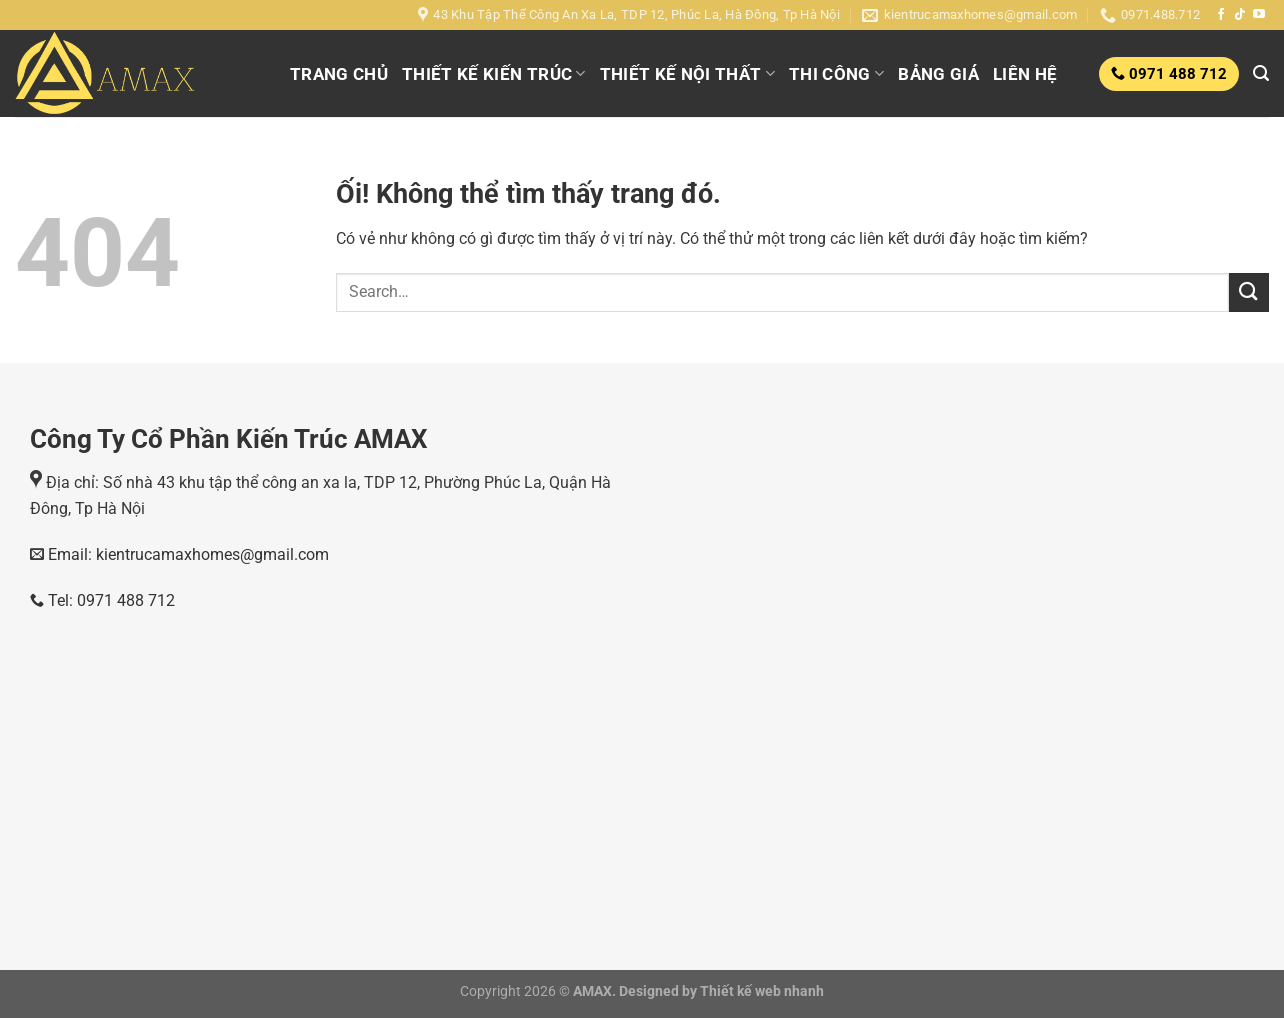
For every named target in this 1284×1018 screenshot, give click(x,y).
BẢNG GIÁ (938, 74)
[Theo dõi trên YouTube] (1259, 15)
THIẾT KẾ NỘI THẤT (687, 74)
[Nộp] (1249, 292)
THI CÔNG (836, 74)
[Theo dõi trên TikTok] (1240, 15)
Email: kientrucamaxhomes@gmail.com (186, 554)
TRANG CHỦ (339, 74)
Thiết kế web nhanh (760, 991)
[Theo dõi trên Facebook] (1221, 15)
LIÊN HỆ (1025, 74)
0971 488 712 (1176, 74)
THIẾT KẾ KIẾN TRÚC (494, 74)
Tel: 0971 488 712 (102, 600)
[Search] (1261, 73)
